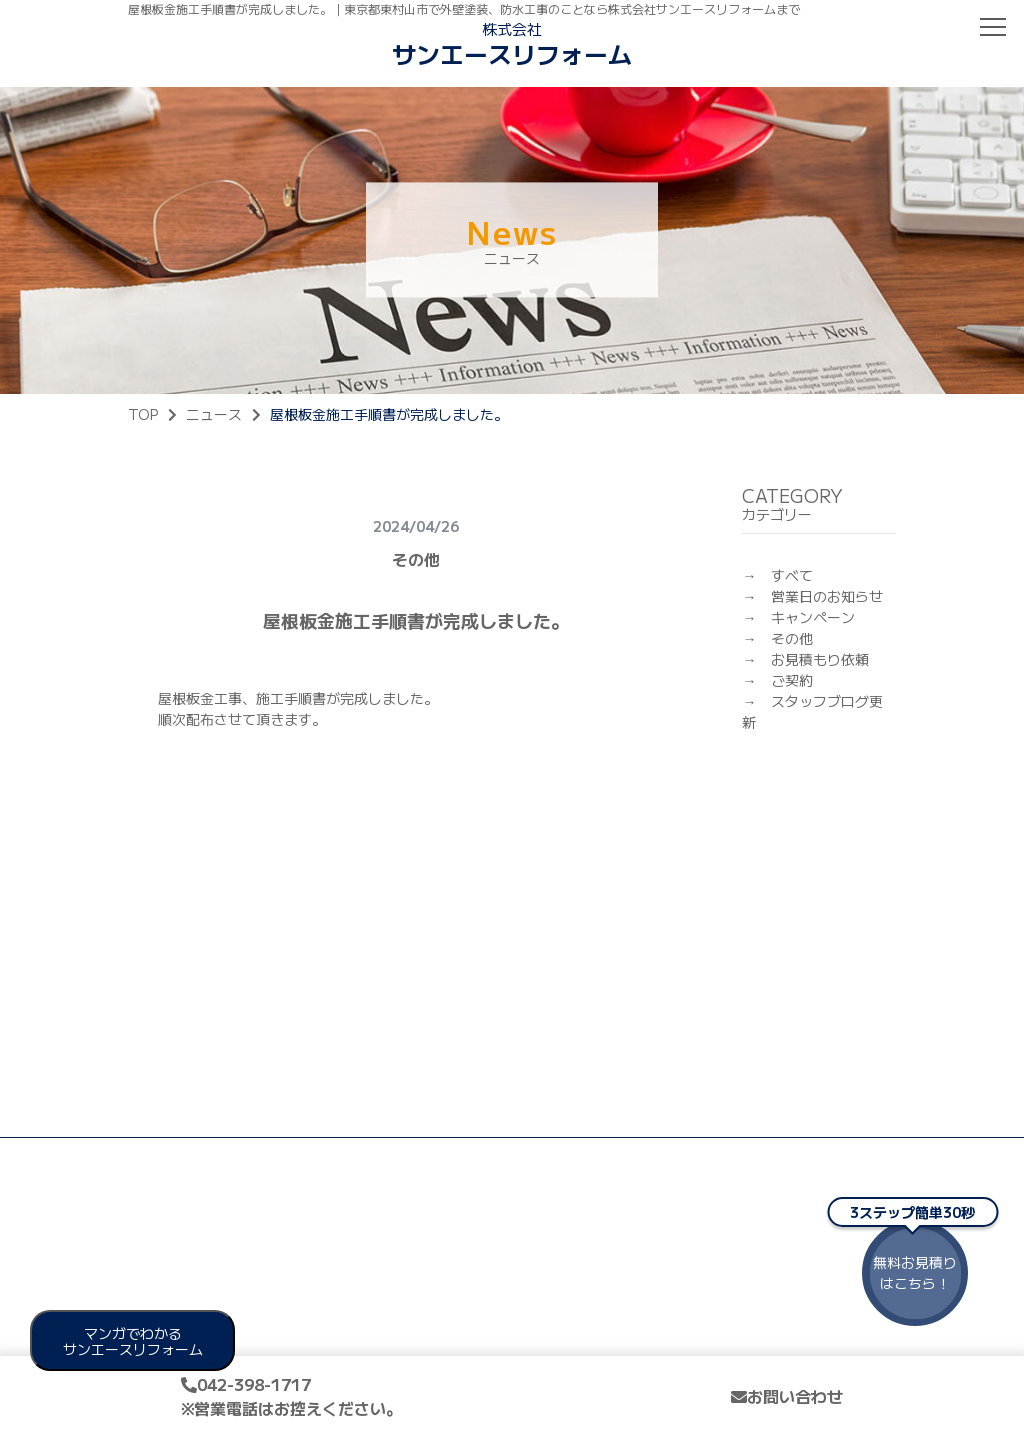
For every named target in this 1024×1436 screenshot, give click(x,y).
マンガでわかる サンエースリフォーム (133, 1341)
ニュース (214, 414)
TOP (143, 414)
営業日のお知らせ (827, 596)
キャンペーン (813, 617)
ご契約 (792, 680)
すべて (792, 575)
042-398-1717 (291, 1396)
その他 (792, 638)
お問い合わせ (787, 1396)
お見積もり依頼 (820, 659)
